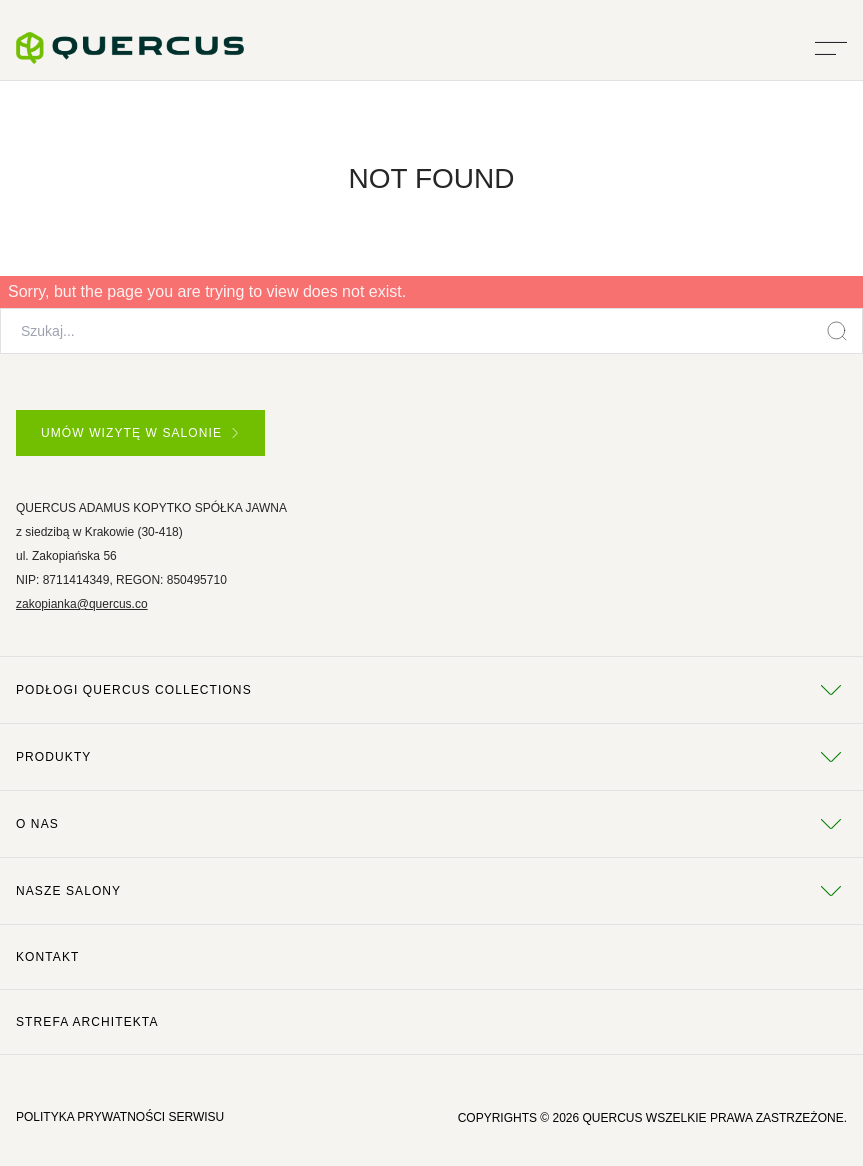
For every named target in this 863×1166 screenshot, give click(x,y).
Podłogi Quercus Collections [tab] (431, 690)
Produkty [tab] (431, 757)
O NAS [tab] (431, 824)
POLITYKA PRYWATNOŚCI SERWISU (120, 1117)
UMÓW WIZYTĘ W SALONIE (139, 433)
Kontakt (47, 957)
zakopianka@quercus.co (82, 604)
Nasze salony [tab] (431, 891)
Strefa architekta (87, 1022)
